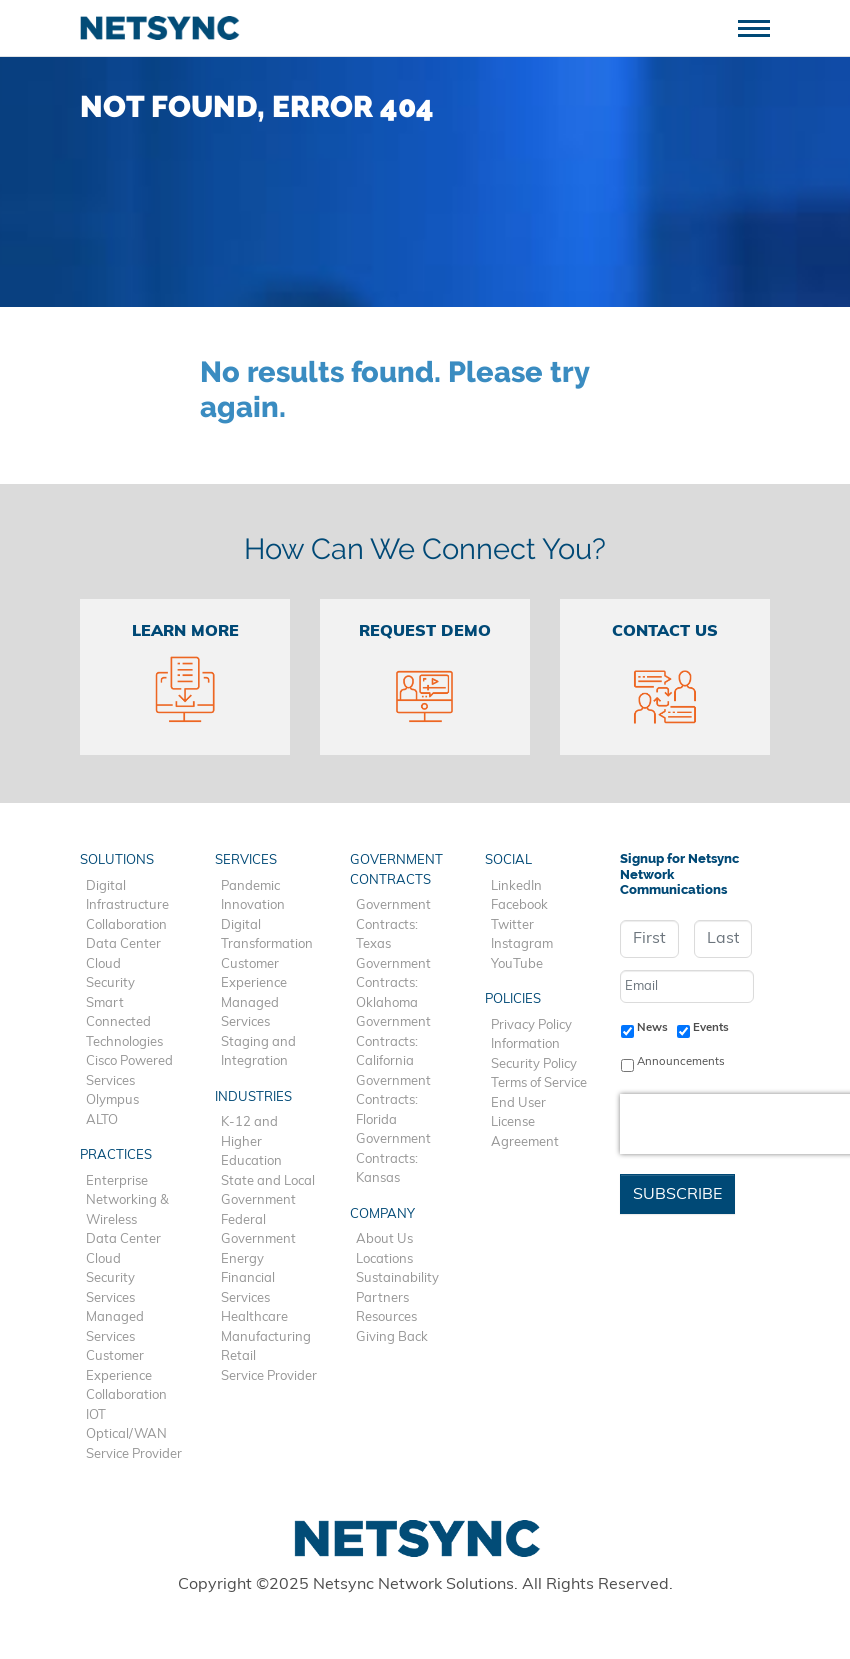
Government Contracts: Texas (393, 925)
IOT (96, 1415)
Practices (116, 1155)
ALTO (102, 1120)
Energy (242, 1259)
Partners (382, 1298)
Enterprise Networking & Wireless (127, 1201)
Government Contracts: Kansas (393, 1159)
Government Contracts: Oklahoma (393, 984)
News (652, 1028)
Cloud (103, 964)
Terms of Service (539, 1083)
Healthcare (254, 1317)
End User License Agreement (525, 1123)
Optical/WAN (126, 1434)
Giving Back (392, 1337)
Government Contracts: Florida (393, 1101)
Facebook (519, 905)
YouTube (517, 964)
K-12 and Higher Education (251, 1142)
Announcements (681, 1062)
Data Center (123, 944)
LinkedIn (516, 886)
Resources (386, 1317)
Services (110, 1298)
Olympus (112, 1100)
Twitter (512, 925)
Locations (384, 1259)
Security (110, 983)
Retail (238, 1356)
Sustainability (397, 1278)
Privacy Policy (531, 1025)
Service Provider (134, 1454)
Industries (253, 1097)
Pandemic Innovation (253, 896)
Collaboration (126, 925)
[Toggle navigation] (761, 26)
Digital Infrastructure (127, 896)
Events (711, 1028)
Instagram (522, 944)
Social (508, 860)
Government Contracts (396, 870)
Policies (513, 999)
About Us (384, 1239)
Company (382, 1214)
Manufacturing (266, 1337)
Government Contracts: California (393, 1042)
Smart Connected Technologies (124, 1023)
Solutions (117, 860)
